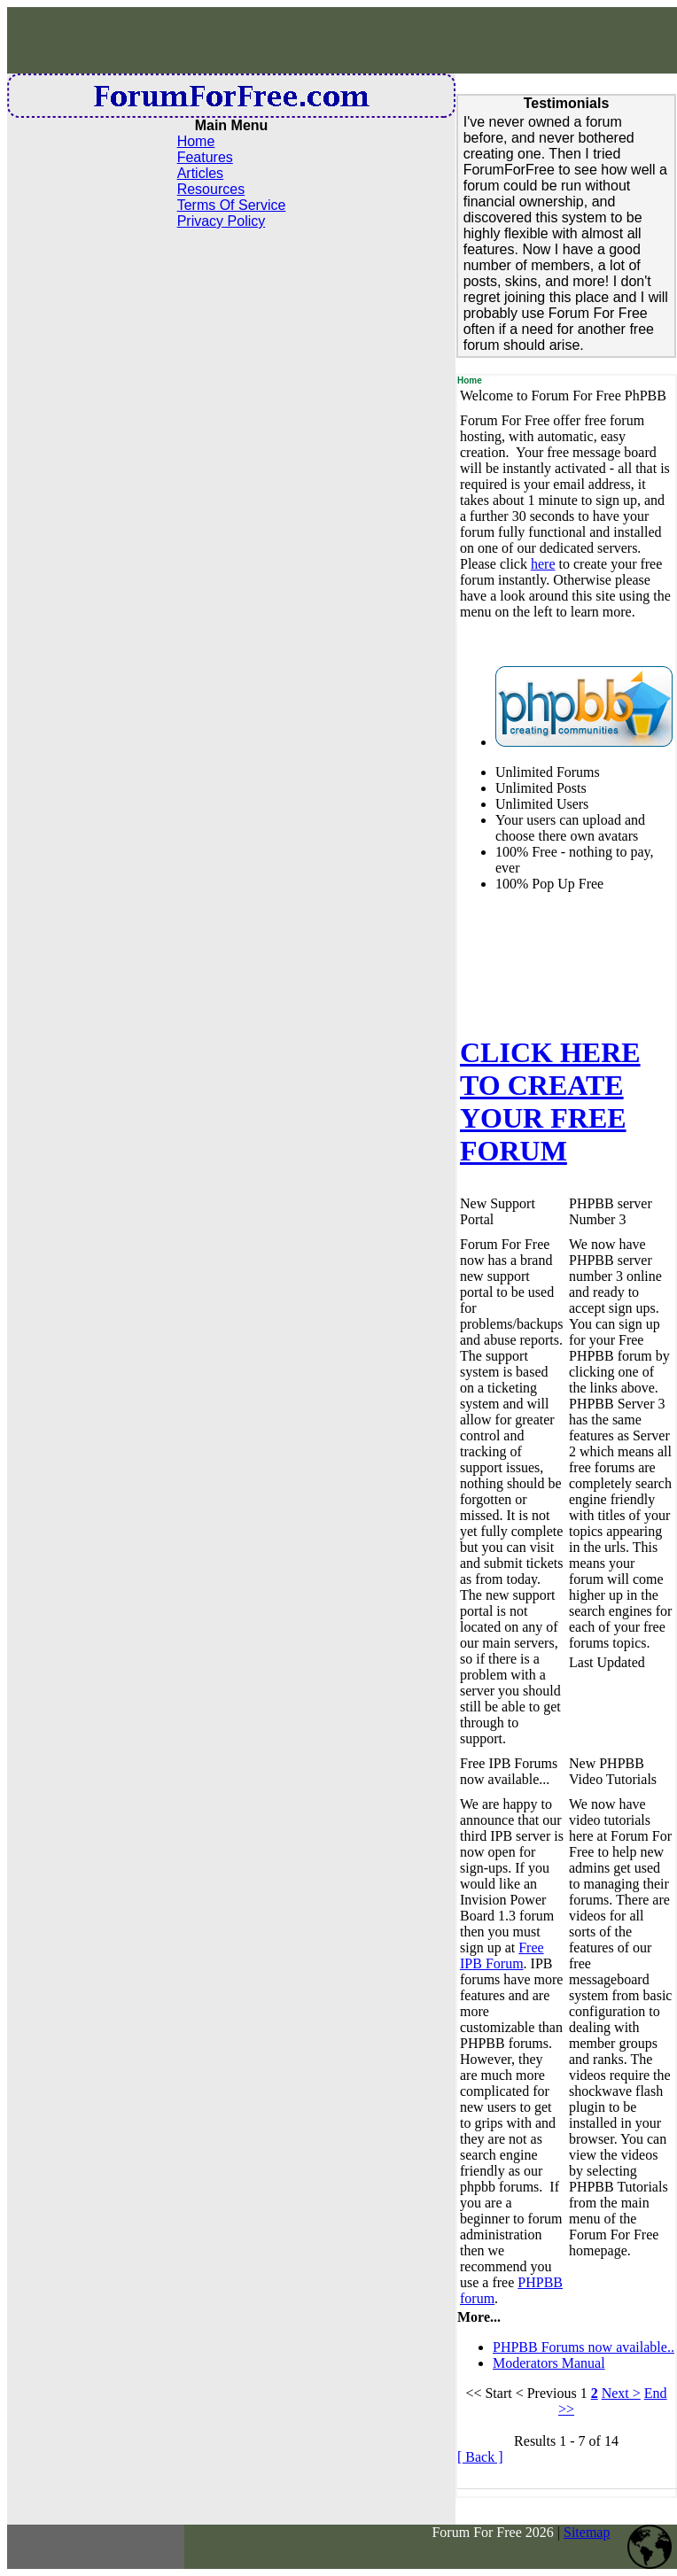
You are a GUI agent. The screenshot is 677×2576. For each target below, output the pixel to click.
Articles (200, 173)
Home (196, 141)
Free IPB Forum (502, 1955)
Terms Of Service (231, 205)
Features (205, 157)
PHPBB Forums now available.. (583, 2347)
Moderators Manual (549, 2362)
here (543, 563)
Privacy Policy (221, 221)
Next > (621, 2393)
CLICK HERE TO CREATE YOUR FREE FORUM (550, 1101)
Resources (211, 189)
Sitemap (587, 2532)
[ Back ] (480, 2456)
